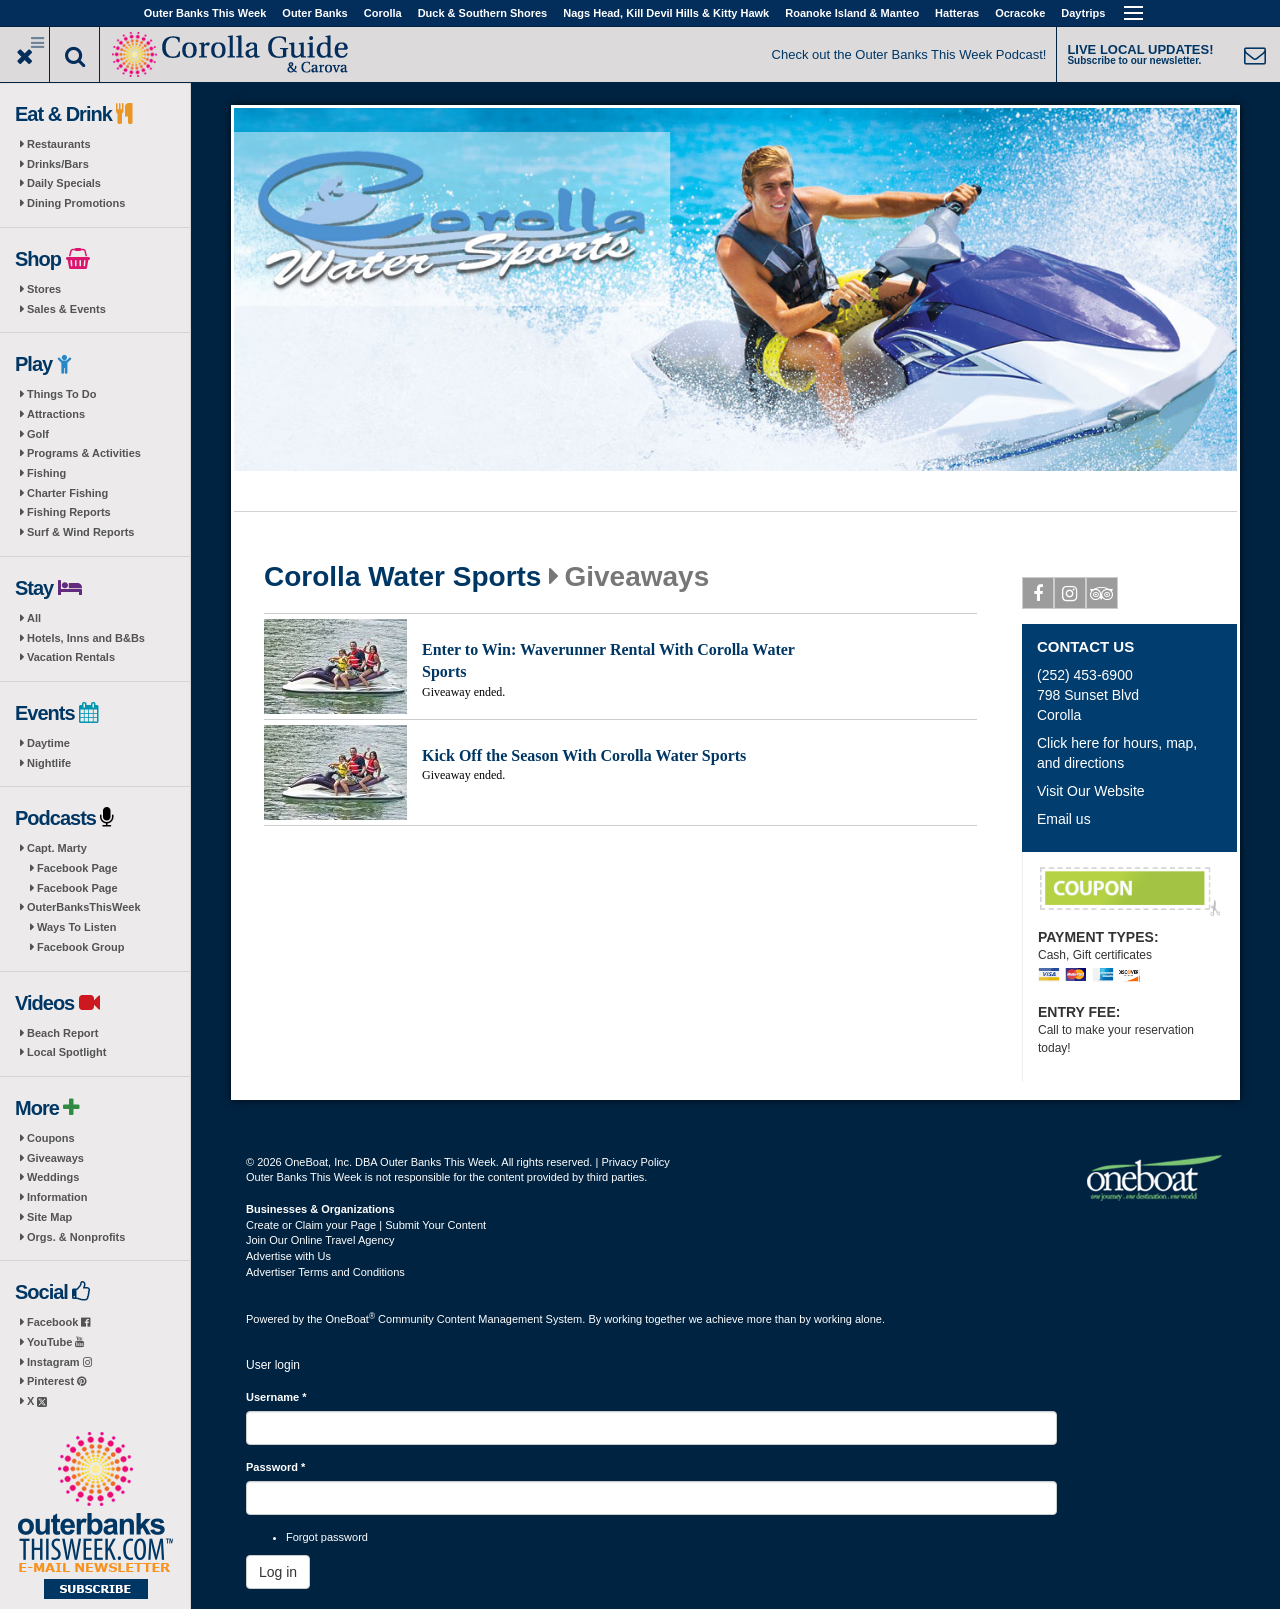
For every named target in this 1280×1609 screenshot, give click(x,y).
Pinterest (56, 1381)
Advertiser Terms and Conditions (325, 1272)
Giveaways (55, 1158)
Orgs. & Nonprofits (76, 1237)
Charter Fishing (67, 493)
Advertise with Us (288, 1256)
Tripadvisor (1102, 597)
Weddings (53, 1177)
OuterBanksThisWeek (84, 907)
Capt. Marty (57, 848)
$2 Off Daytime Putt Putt (1130, 892)
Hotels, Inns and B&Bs (86, 638)
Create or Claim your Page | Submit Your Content (366, 1225)
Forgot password (327, 1537)
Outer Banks (314, 13)
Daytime (48, 743)
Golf (38, 434)
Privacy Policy (635, 1162)
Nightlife (49, 763)
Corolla (383, 13)
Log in (278, 1572)
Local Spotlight (66, 1052)
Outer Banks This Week (205, 13)
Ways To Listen (76, 927)
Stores (44, 289)
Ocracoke (1020, 13)
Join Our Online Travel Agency (320, 1240)
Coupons (51, 1138)
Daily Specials (64, 183)
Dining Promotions (76, 203)
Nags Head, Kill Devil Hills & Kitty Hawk (666, 13)
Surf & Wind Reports (80, 532)
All (34, 618)
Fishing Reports (69, 512)
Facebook (58, 1322)
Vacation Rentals (71, 657)
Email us (1064, 819)
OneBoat (351, 1319)
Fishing (46, 473)
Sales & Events (66, 309)
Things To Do (61, 394)
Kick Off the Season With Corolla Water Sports (584, 755)
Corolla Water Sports (402, 577)
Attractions (56, 414)
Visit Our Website (1091, 791)
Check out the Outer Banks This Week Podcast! (909, 54)
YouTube (55, 1342)
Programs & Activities (84, 453)
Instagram (59, 1362)
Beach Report (63, 1033)
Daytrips (1083, 13)
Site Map (49, 1217)
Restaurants (59, 144)
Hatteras (957, 13)
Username (276, 1397)
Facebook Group (80, 947)
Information (57, 1197)
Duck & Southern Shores (483, 13)
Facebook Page (77, 868)
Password (275, 1467)
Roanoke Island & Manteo (852, 13)
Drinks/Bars (58, 164)
